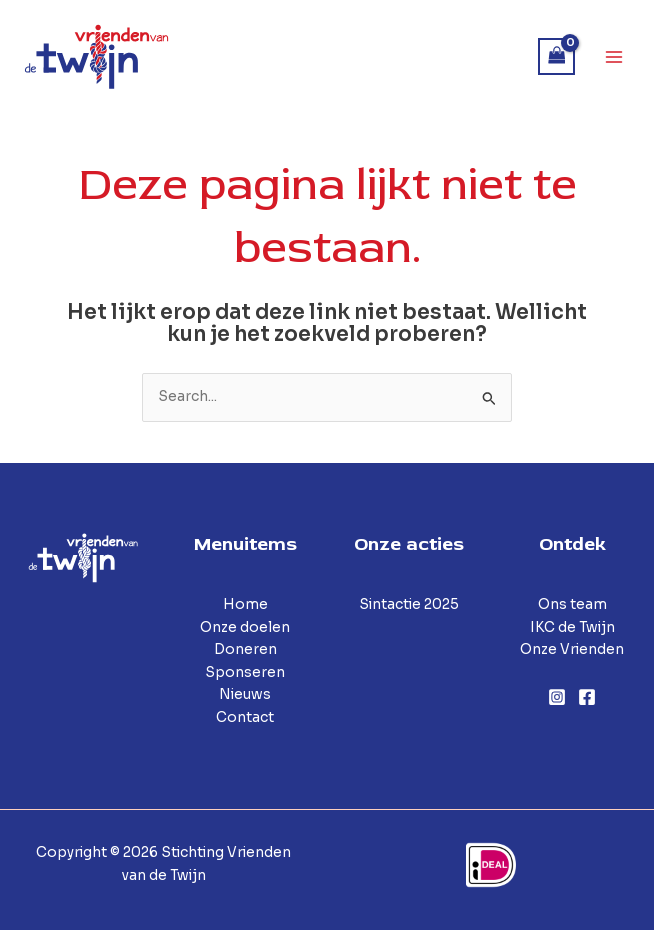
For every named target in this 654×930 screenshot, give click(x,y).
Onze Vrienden (572, 649)
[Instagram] (557, 697)
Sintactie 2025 (409, 604)
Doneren (245, 649)
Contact (245, 717)
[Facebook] (587, 697)
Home (245, 604)
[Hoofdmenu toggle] (614, 56)
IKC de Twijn (572, 627)
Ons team (572, 604)
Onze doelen (245, 627)
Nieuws (245, 694)
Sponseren (245, 672)
